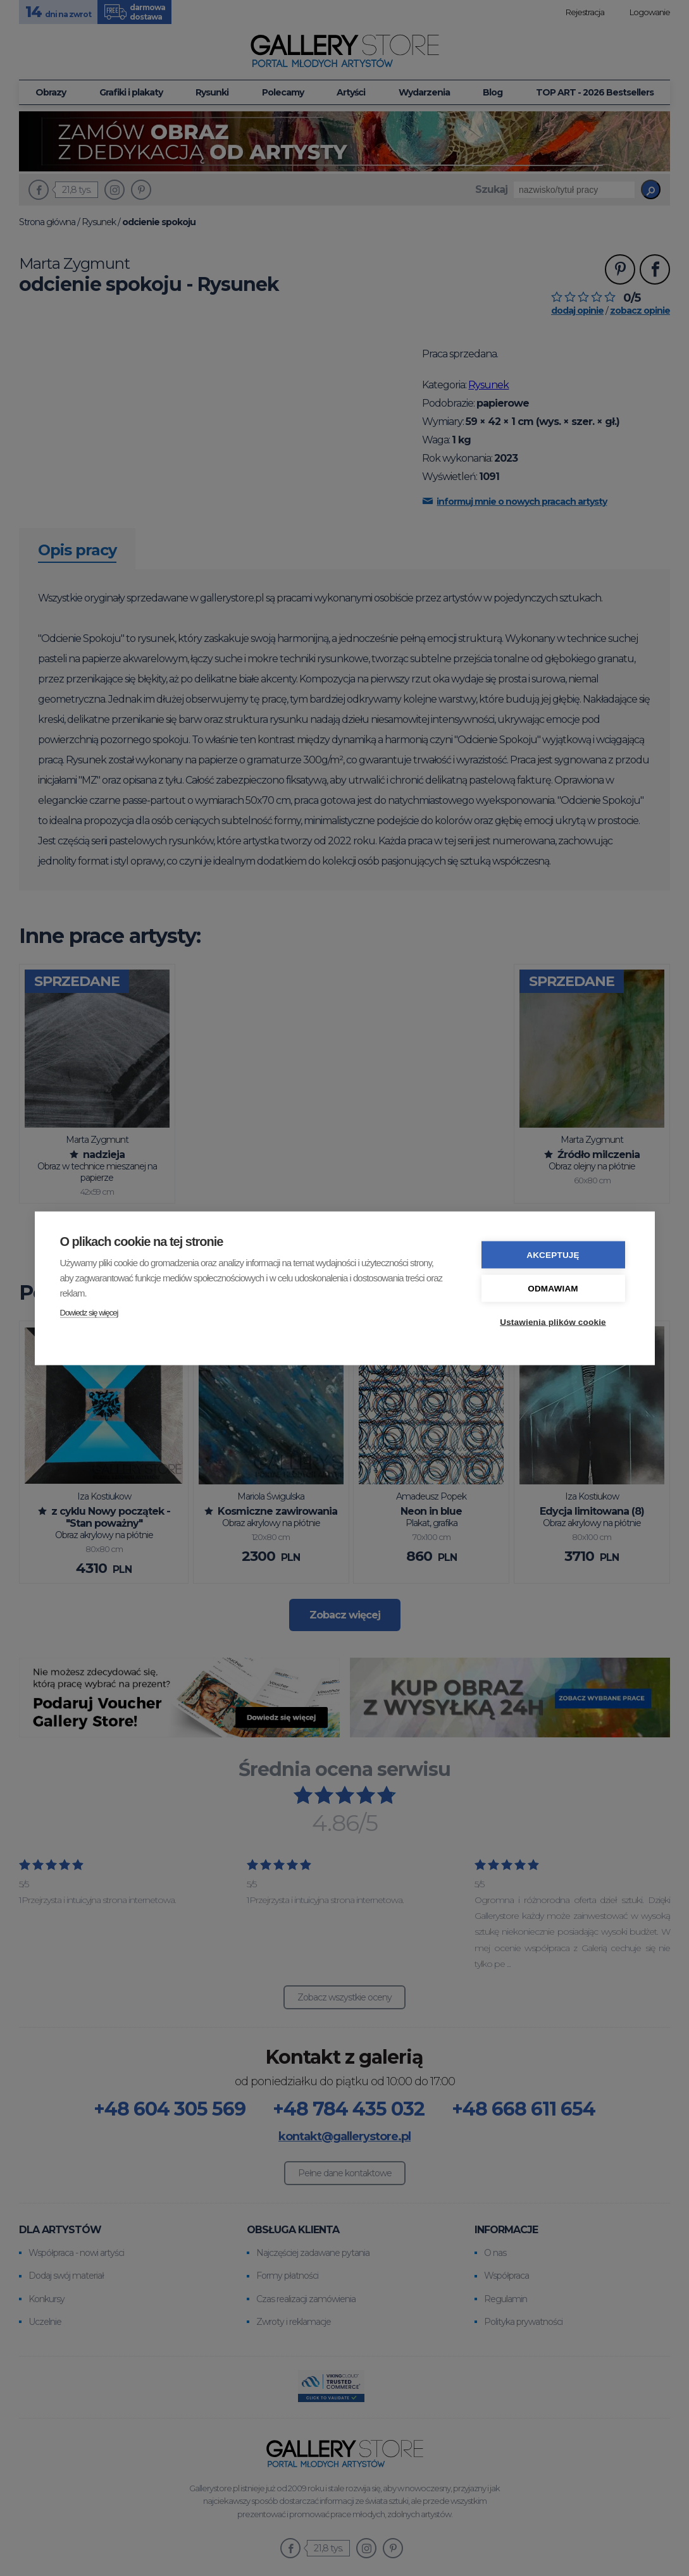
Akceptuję (553, 1254)
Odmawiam (553, 1288)
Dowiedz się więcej (89, 1312)
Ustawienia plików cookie (553, 1321)
